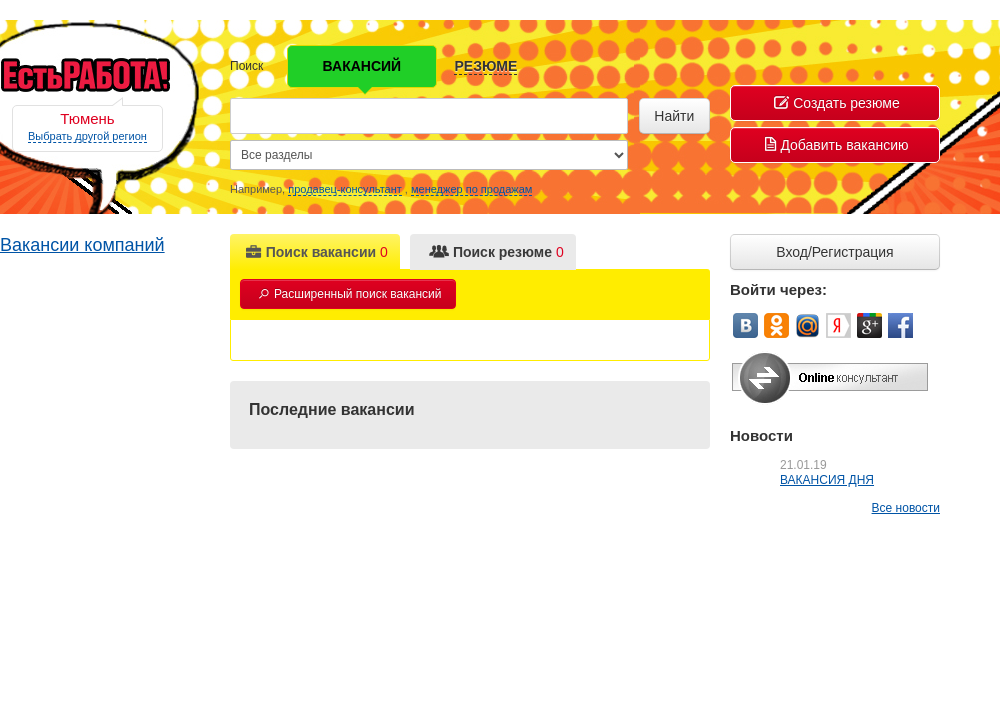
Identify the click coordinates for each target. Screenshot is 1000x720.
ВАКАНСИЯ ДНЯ (827, 480)
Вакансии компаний (82, 245)
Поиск (246, 66)
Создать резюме (837, 103)
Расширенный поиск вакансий (350, 294)
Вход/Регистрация (834, 252)
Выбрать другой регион (87, 136)
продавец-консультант (345, 189)
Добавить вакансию (836, 145)
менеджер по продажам (471, 189)
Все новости (906, 508)
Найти (674, 116)
